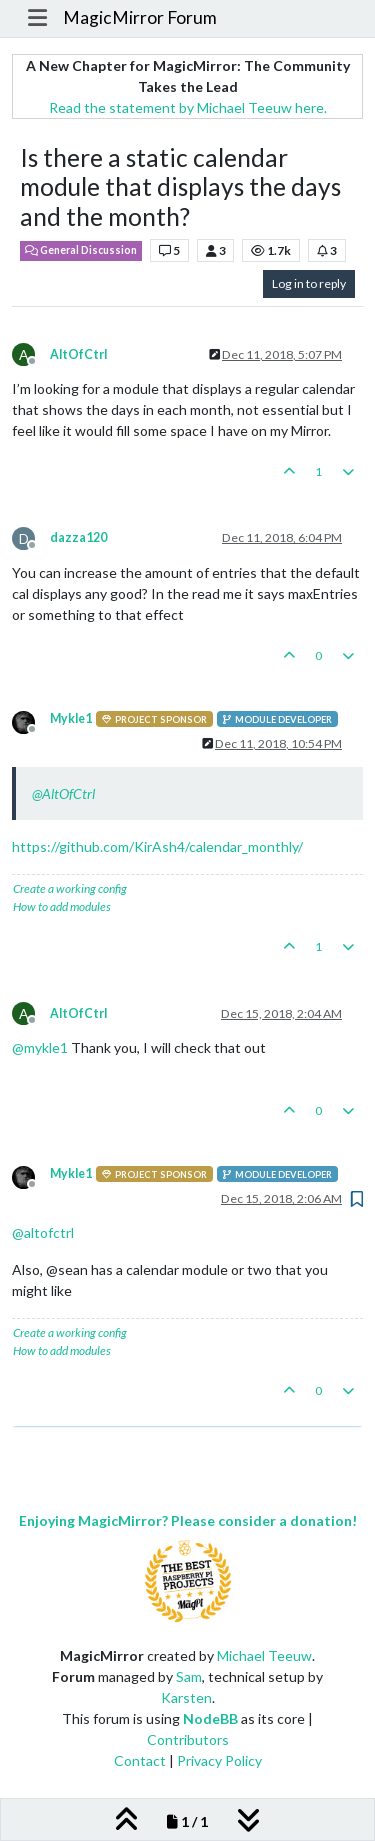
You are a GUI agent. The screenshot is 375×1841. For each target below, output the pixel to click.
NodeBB (210, 1718)
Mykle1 (71, 718)
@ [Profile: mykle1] (40, 1047)
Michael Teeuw (264, 1655)
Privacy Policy (219, 1760)
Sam (189, 1676)
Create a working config (70, 888)
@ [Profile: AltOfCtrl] (63, 793)
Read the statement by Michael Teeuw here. (188, 107)
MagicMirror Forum (140, 17)
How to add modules (62, 906)
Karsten (186, 1697)
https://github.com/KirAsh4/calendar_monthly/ (157, 846)
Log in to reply (309, 283)
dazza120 (78, 537)
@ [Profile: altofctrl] (43, 1232)
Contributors (188, 1739)
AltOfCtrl (78, 354)
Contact (140, 1760)
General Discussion (81, 250)
